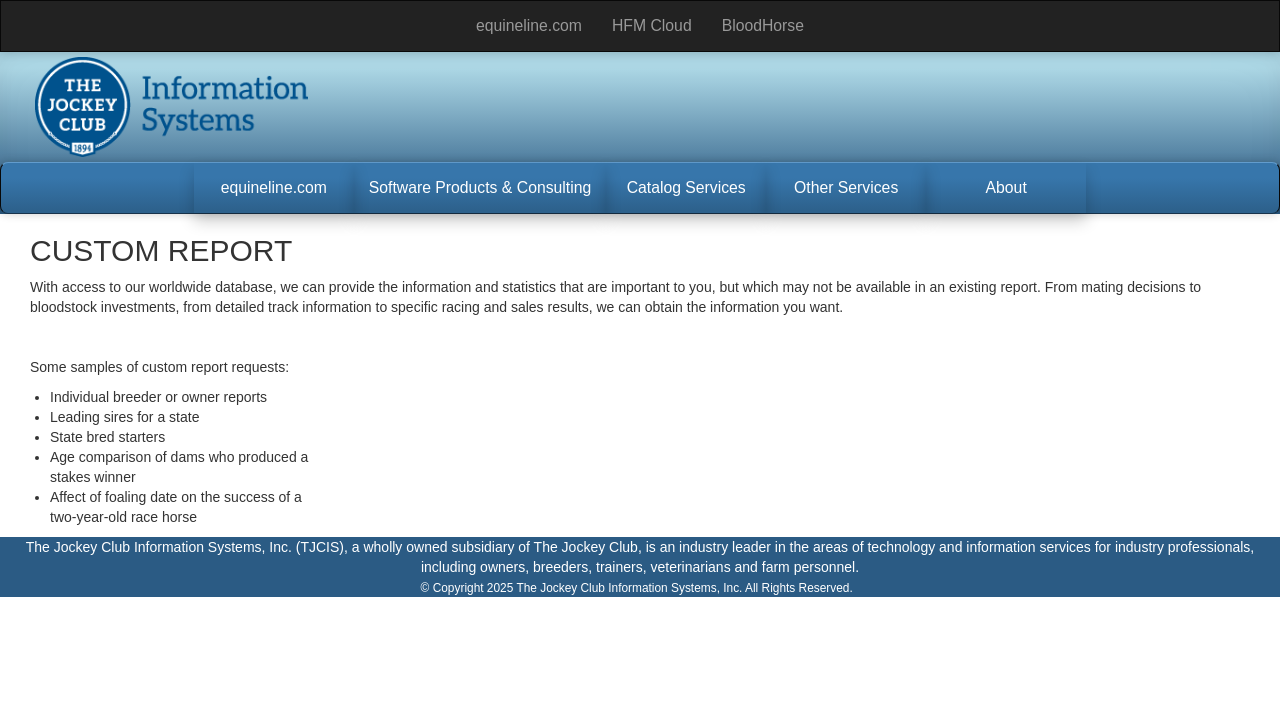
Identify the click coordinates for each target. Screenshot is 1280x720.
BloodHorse (763, 25)
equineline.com (529, 25)
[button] (274, 188)
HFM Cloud (652, 25)
